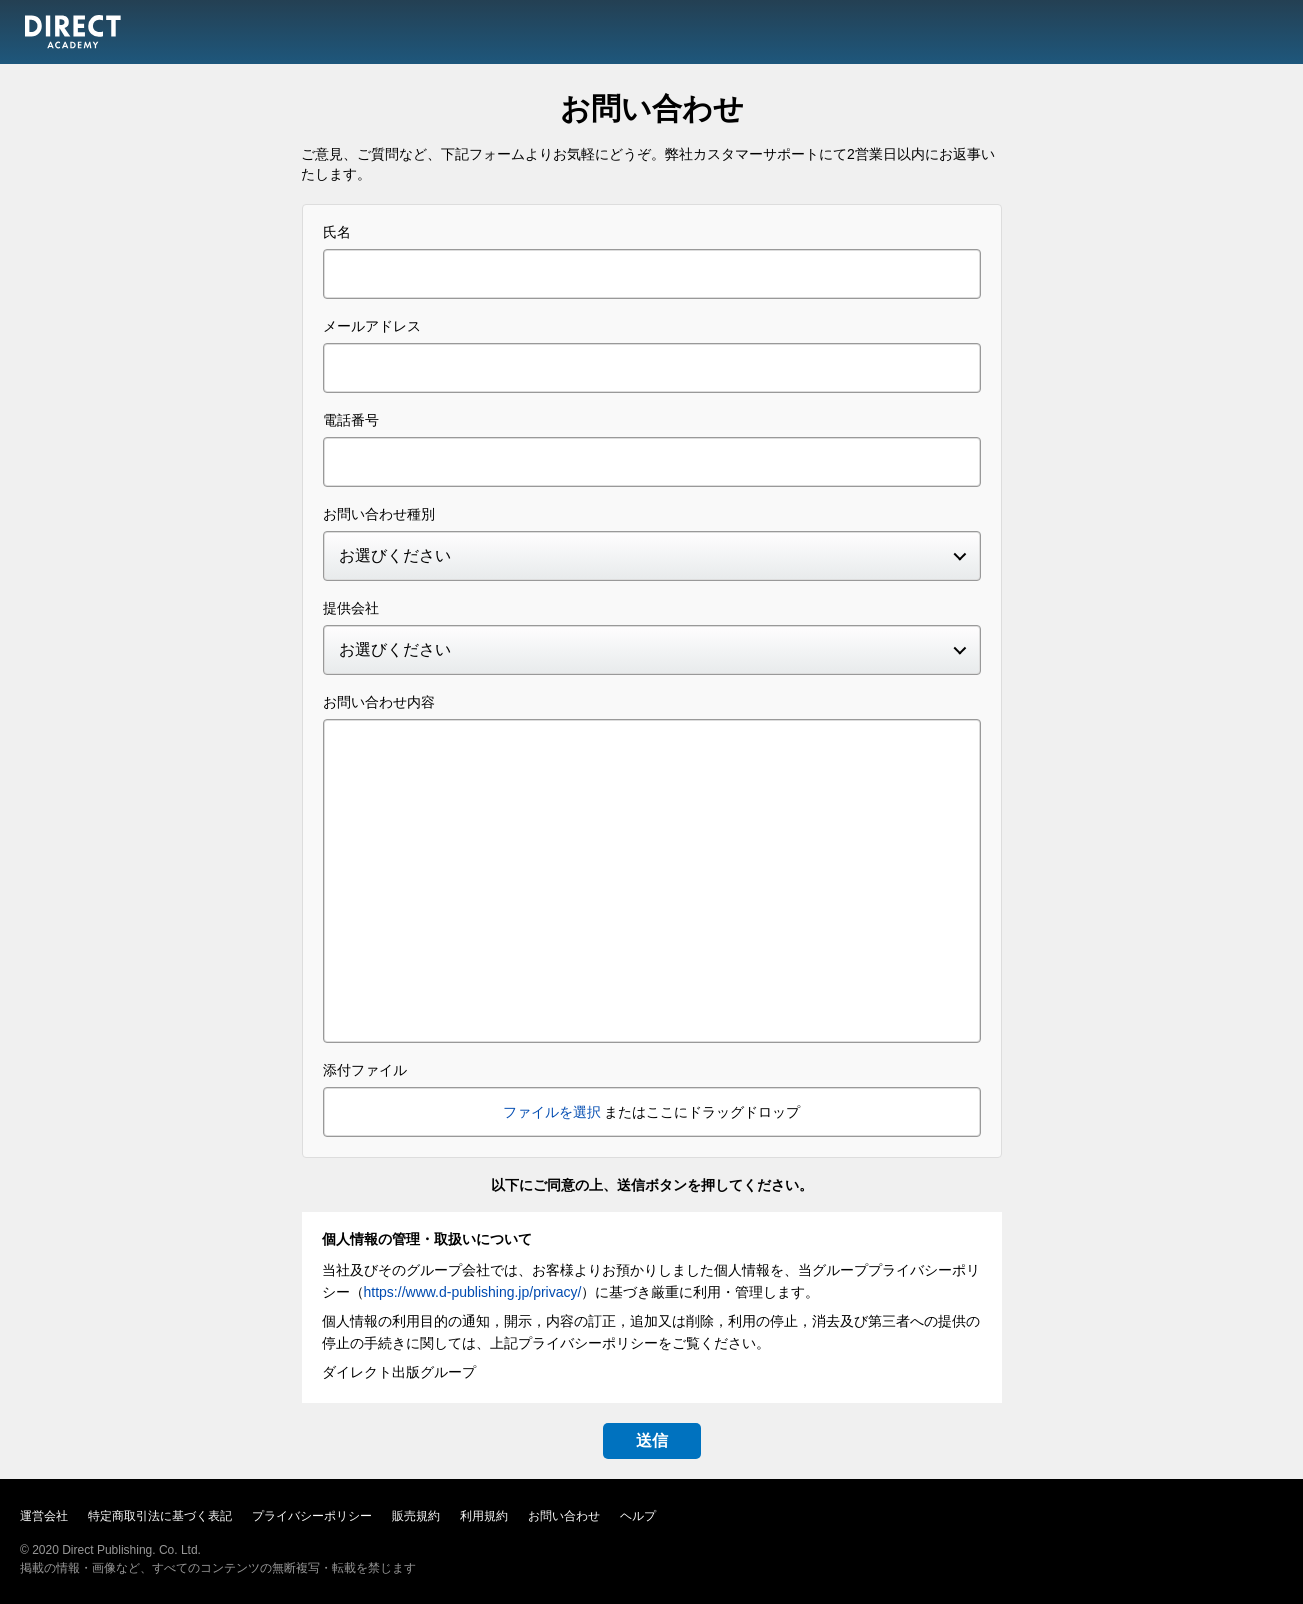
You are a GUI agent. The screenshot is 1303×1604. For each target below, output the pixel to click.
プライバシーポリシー (312, 1516)
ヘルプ (638, 1516)
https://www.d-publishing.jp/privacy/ (473, 1292)
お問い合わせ (564, 1516)
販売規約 (416, 1516)
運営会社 (44, 1516)
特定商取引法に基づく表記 (160, 1516)
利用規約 (484, 1516)
